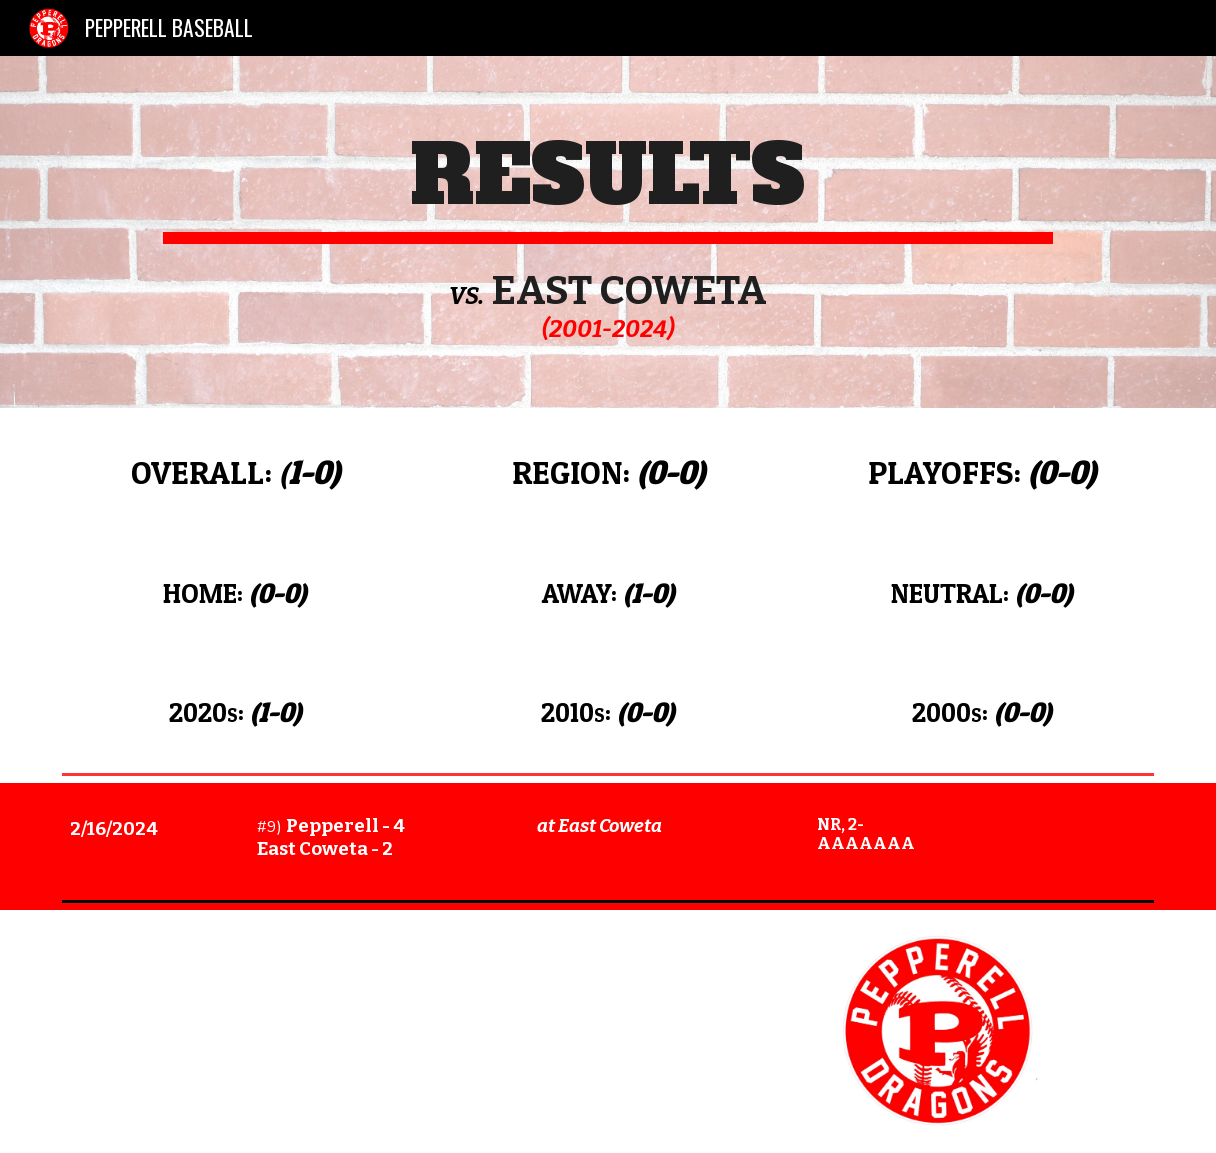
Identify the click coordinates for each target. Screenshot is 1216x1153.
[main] (607, 232)
